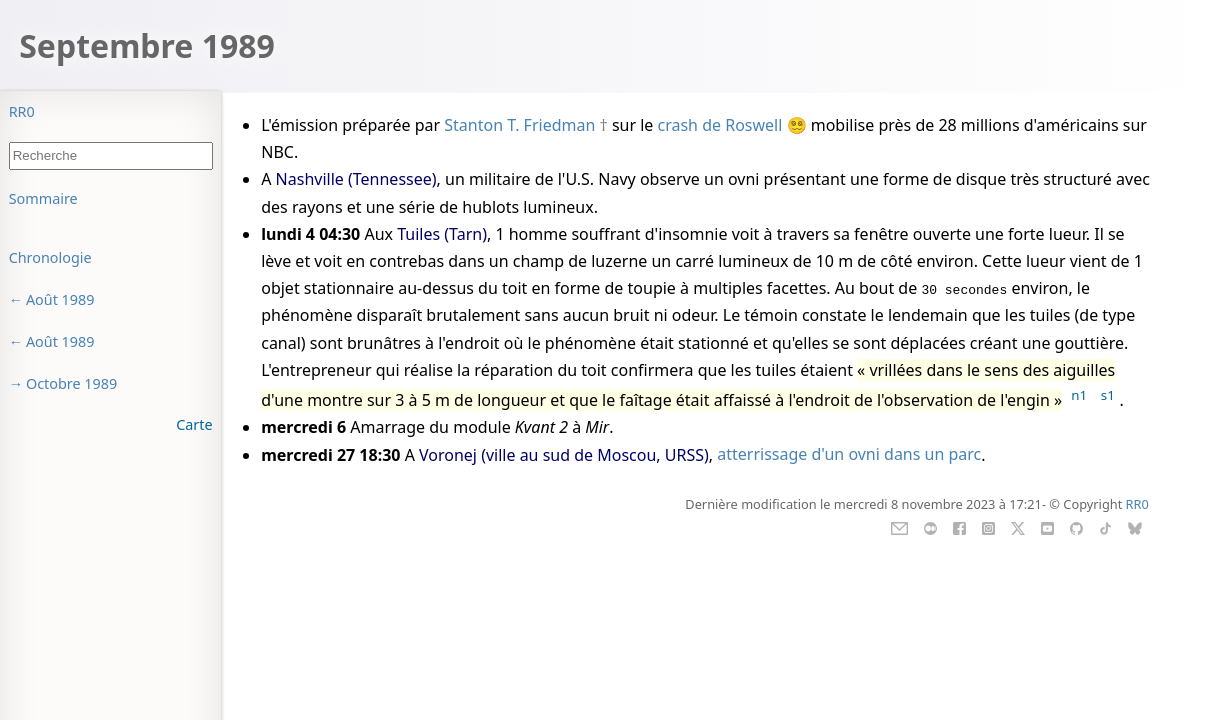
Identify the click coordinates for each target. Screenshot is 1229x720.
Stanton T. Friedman (519, 125)
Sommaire (43, 198)
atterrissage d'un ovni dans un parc (849, 455)
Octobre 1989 (71, 383)
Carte (194, 424)
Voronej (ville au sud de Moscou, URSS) (564, 455)
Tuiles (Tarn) (442, 234)
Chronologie (50, 257)
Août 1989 (60, 299)
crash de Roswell (720, 125)
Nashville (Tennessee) (356, 179)
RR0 (22, 111)
